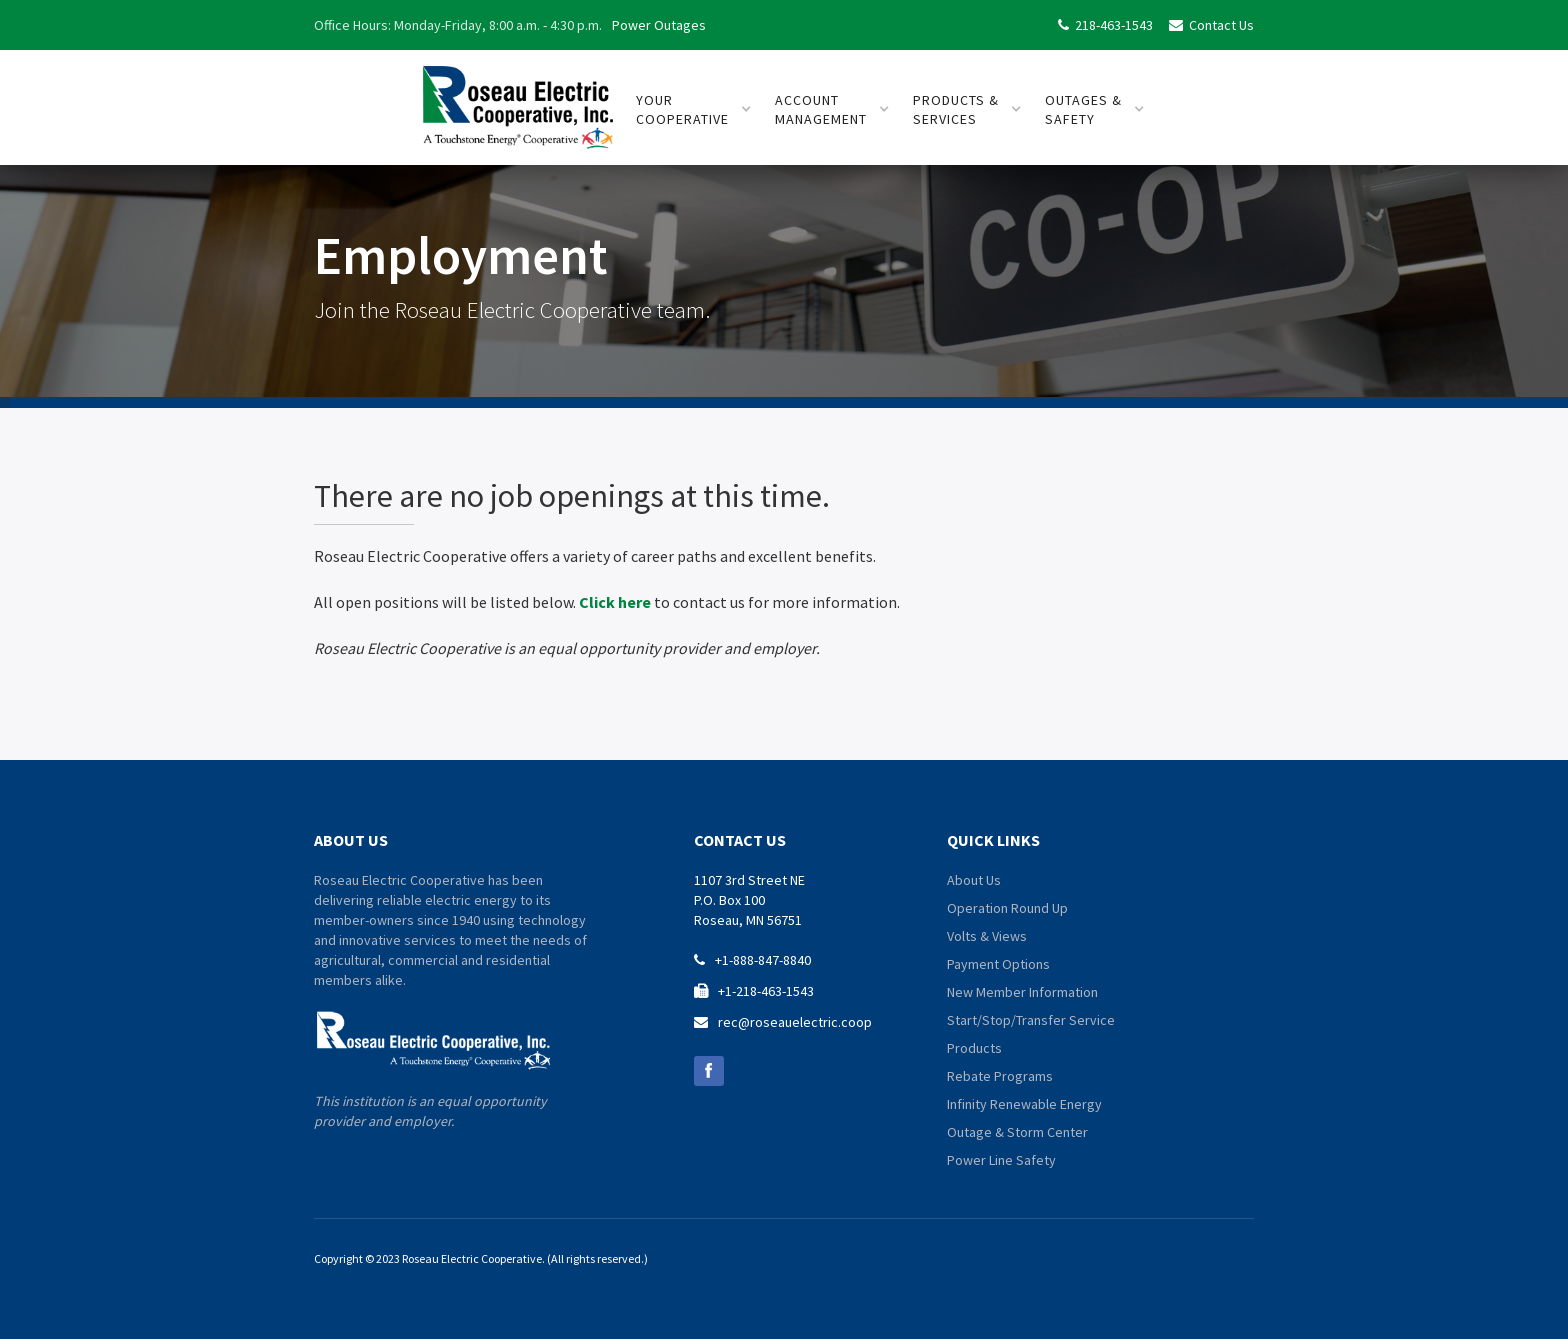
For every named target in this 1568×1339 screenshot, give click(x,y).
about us (351, 840)
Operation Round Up (1007, 908)
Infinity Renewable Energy (1024, 1104)
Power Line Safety (1001, 1160)
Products (974, 1048)
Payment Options (998, 964)
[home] (518, 99)
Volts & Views (987, 936)
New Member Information (1022, 992)
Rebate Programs (1000, 1076)
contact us (740, 840)
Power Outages (659, 25)
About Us (974, 880)
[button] (694, 110)
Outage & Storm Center (1017, 1132)
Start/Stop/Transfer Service (1031, 1020)
